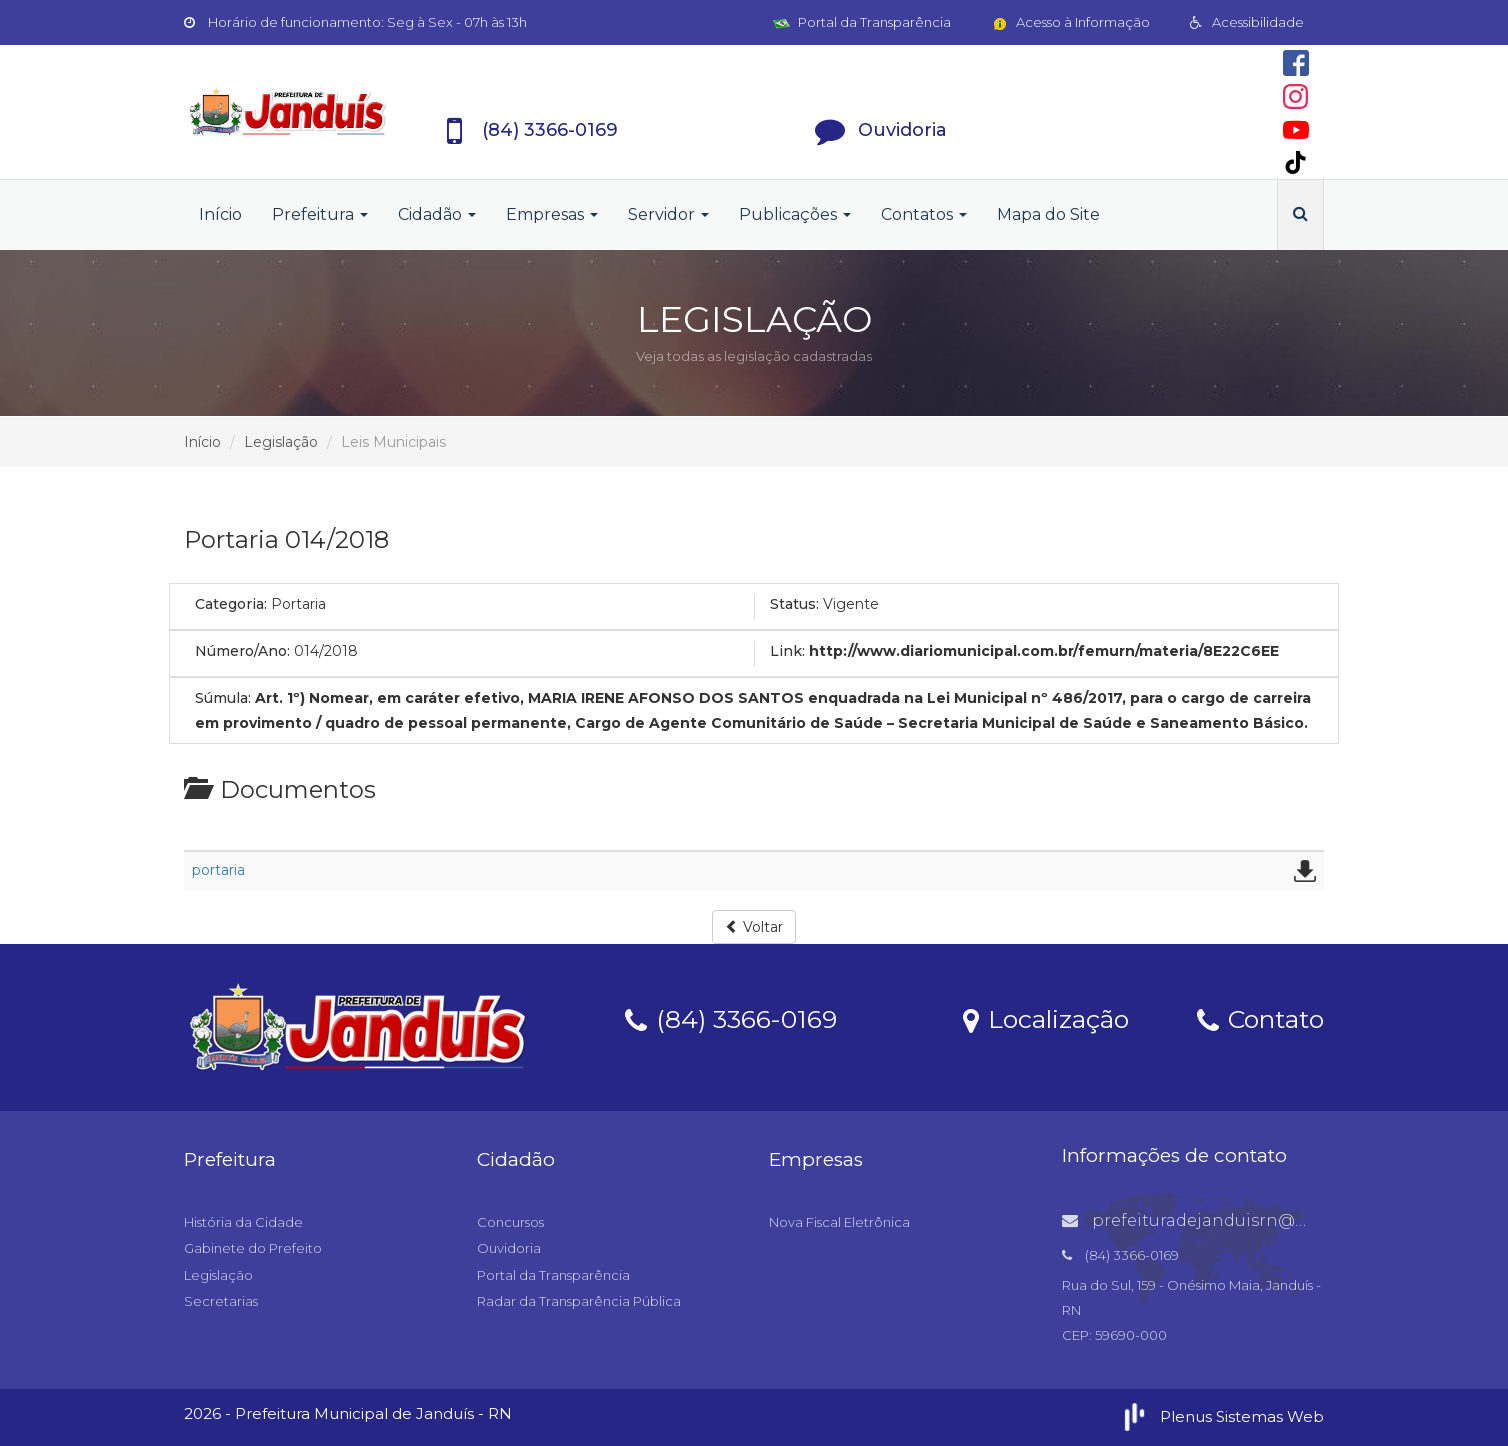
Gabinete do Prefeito (253, 1248)
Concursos (510, 1222)
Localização (1046, 1018)
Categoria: (231, 604)
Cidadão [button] (437, 214)
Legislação (281, 442)
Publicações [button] (795, 214)
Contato (1260, 1018)
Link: (787, 651)
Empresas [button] (552, 214)
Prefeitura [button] (320, 214)
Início (220, 214)
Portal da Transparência (862, 22)
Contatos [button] (924, 214)
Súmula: (223, 698)
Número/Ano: (242, 651)
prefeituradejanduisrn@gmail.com (1223, 1220)
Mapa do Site (1048, 214)
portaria (218, 870)
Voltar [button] (754, 927)
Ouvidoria (509, 1248)
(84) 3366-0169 (731, 1018)
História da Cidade (243, 1222)
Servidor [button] (668, 214)
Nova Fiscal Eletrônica (839, 1222)
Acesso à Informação (1070, 22)
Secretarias (221, 1301)
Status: (794, 604)
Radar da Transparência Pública (579, 1301)
